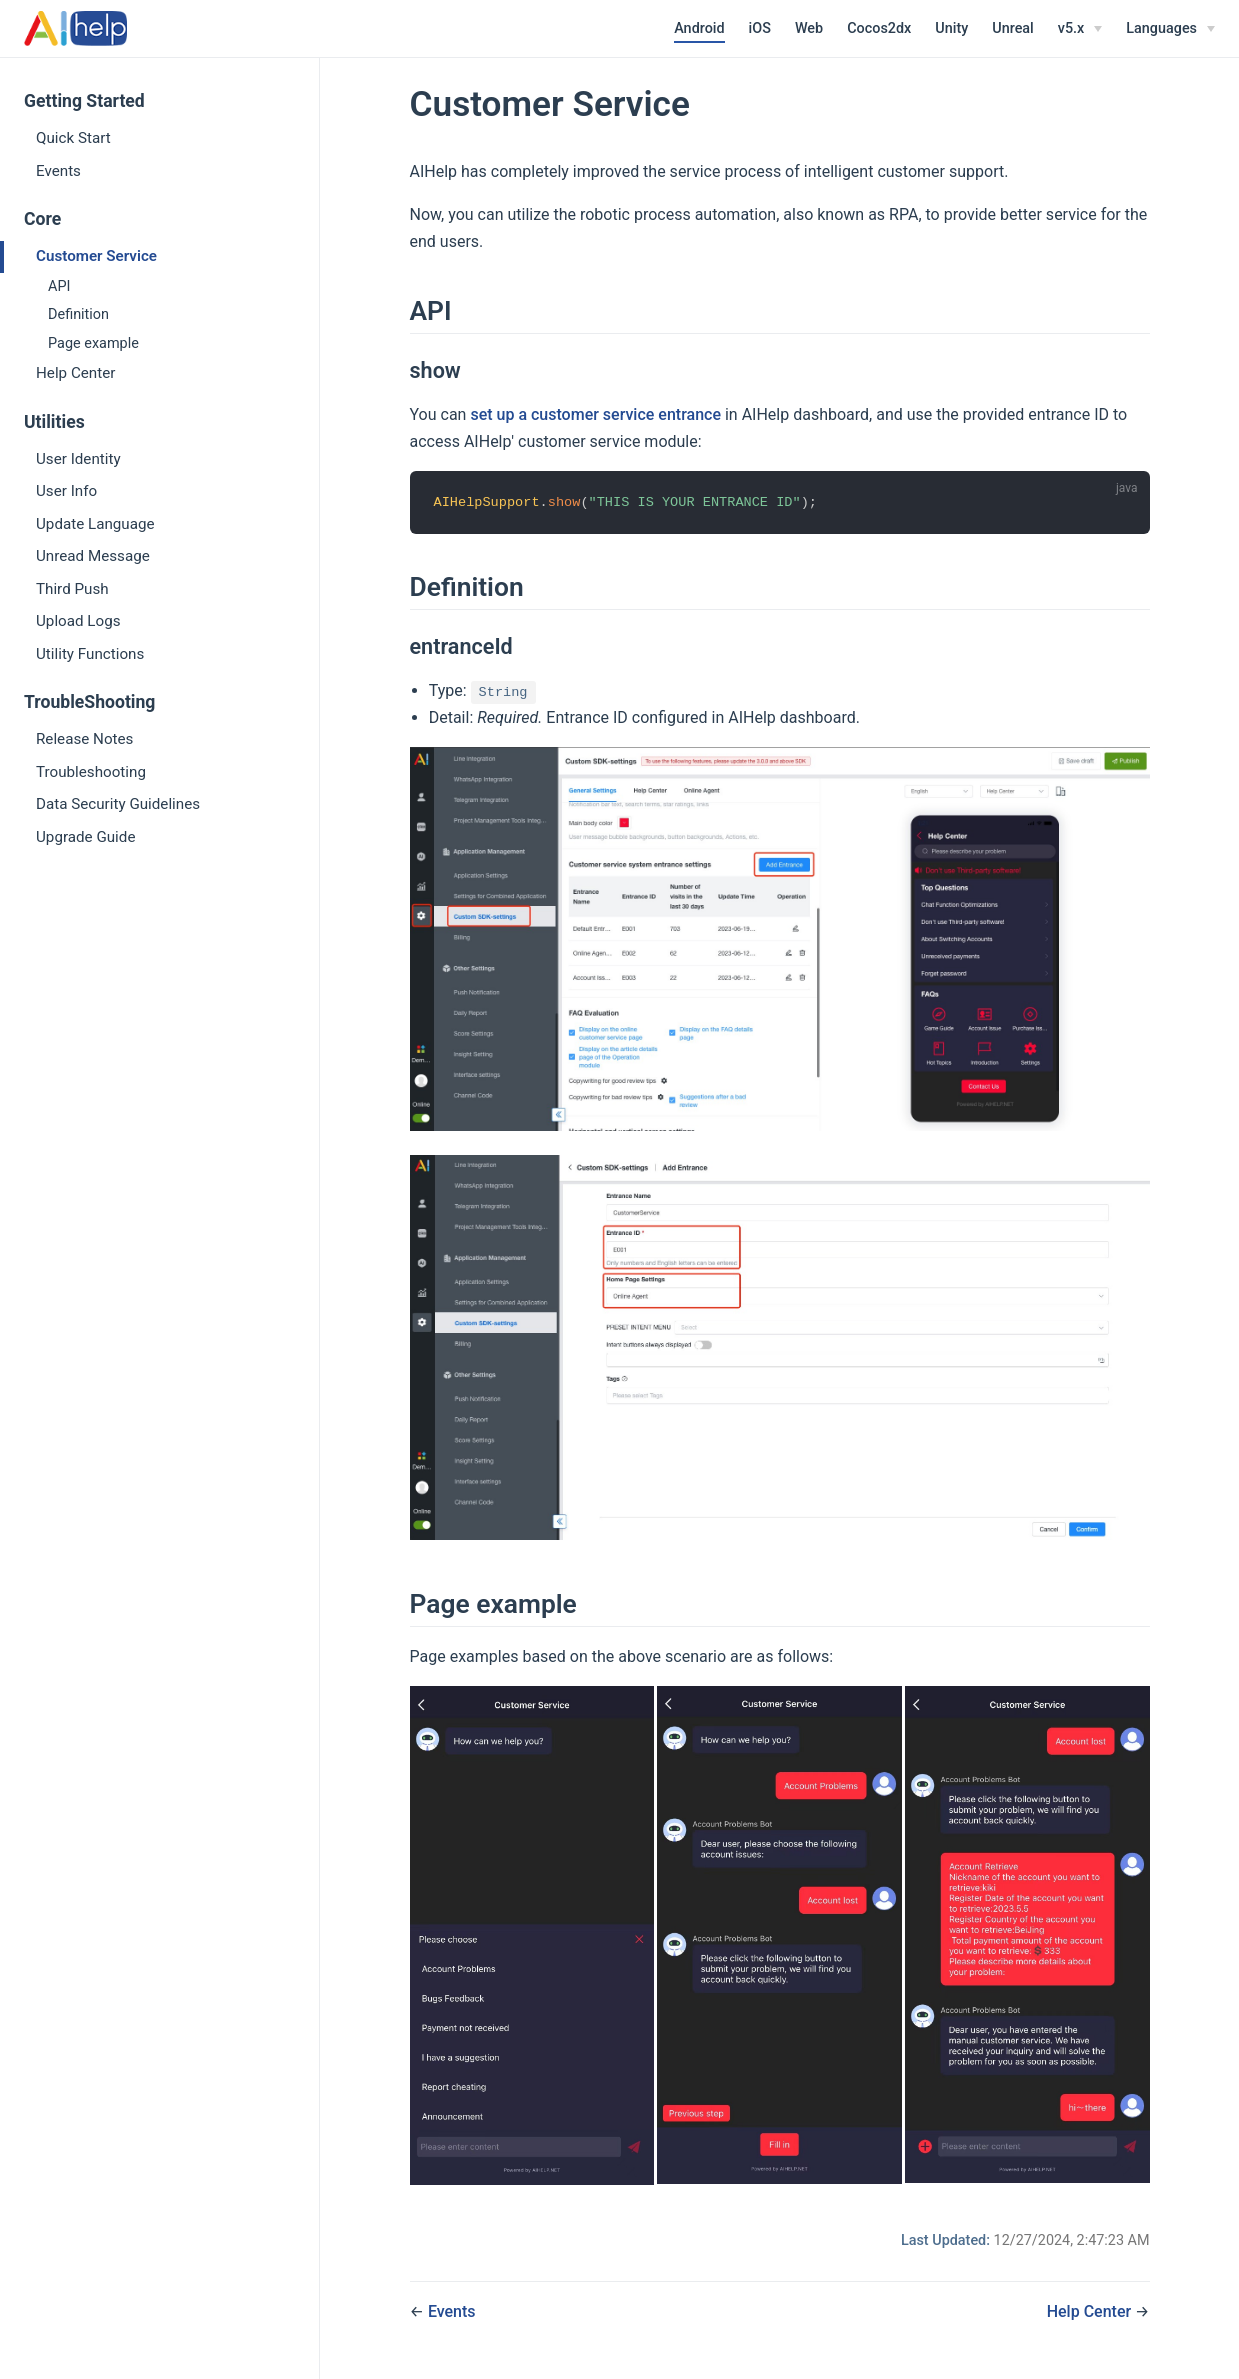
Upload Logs (78, 621)
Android (699, 28)
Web (809, 28)
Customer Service (96, 256)
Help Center (75, 373)
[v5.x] (1080, 29)
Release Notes (84, 739)
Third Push (72, 589)
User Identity (78, 459)
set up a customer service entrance (595, 414)
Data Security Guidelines (118, 804)
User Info (66, 491)
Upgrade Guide (85, 837)
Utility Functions (90, 654)
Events (58, 171)
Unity (951, 28)
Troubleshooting (91, 772)
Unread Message (93, 556)
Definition (78, 314)
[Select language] (1170, 29)
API (59, 286)
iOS (760, 28)
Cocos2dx (879, 28)
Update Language (95, 524)
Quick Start (73, 138)
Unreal (1013, 28)
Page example (93, 343)
